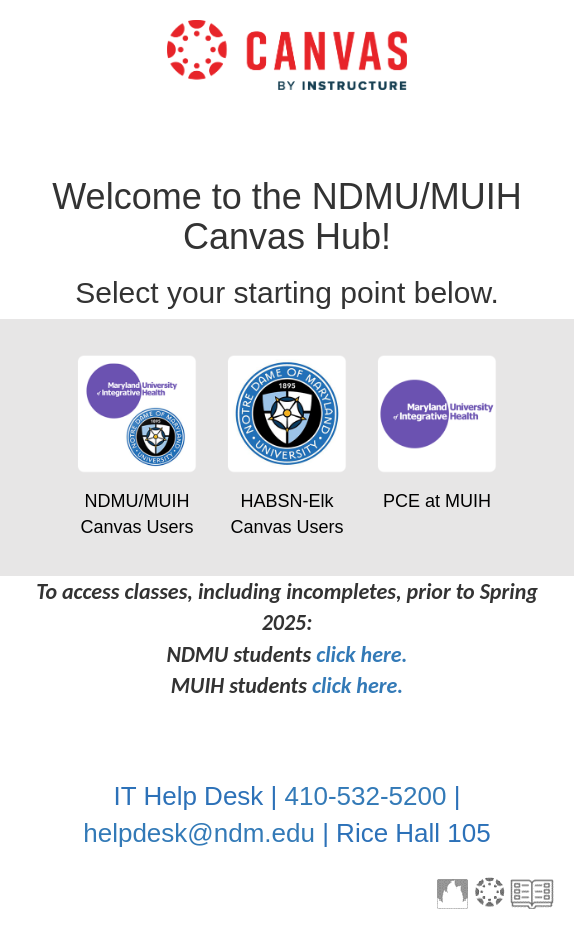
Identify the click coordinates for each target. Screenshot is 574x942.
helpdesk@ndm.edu (199, 833)
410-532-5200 (366, 796)
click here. (361, 654)
